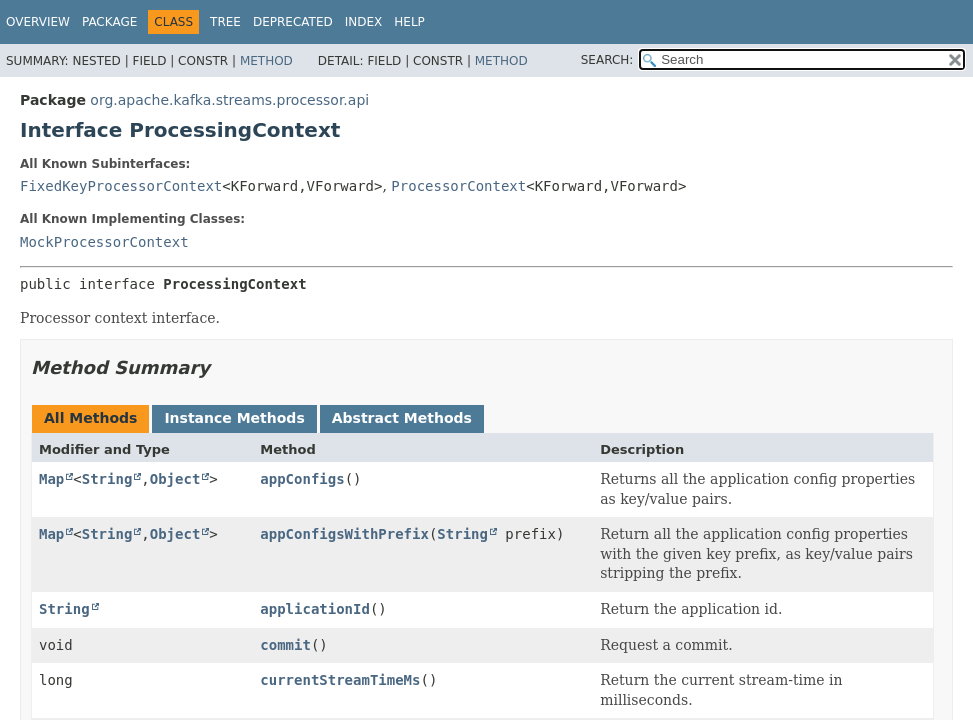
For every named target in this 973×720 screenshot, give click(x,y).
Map (51, 479)
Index (364, 22)
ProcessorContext (458, 186)
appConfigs (302, 479)
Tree (225, 22)
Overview (38, 22)
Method (266, 61)
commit (285, 645)
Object (175, 479)
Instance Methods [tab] (234, 418)
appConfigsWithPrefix (344, 534)
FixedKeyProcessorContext (121, 186)
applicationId (315, 609)
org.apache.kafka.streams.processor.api (229, 100)
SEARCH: (607, 60)
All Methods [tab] (90, 418)
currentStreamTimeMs (340, 680)
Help (409, 22)
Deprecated (293, 22)
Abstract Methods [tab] (402, 418)
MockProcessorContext (104, 242)
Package (109, 22)
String (107, 479)
